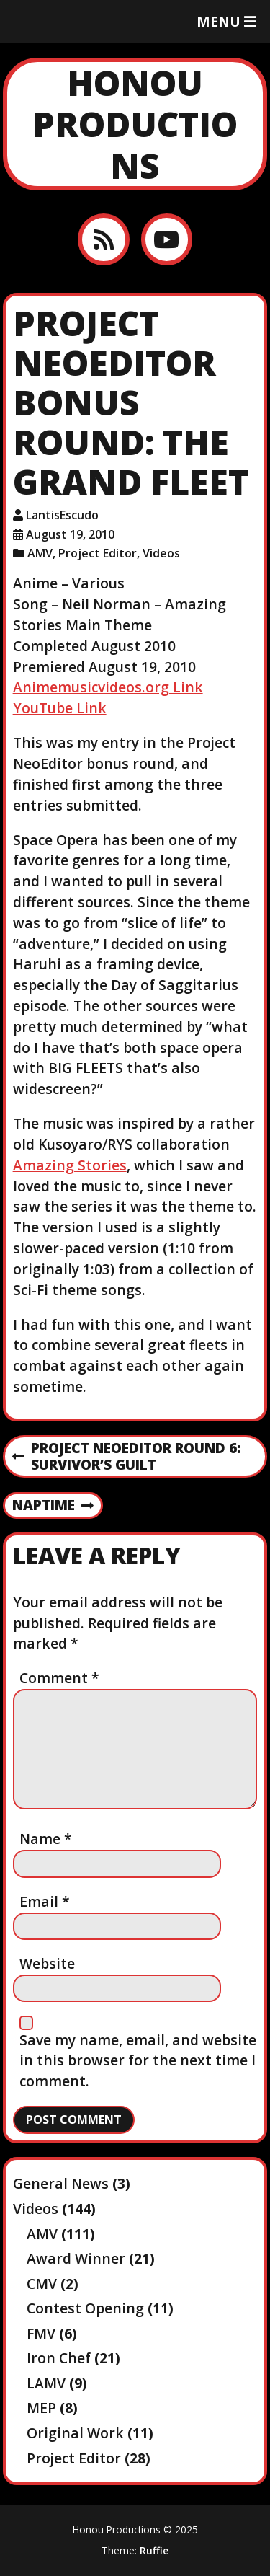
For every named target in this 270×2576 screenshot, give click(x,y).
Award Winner (76, 2258)
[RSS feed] (103, 239)
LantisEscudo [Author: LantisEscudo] (62, 515)
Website (47, 1963)
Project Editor (97, 553)
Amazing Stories (70, 1165)
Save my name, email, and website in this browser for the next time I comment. (137, 2060)
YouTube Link (60, 708)
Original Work (75, 2433)
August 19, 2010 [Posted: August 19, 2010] (70, 534)
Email (44, 1901)
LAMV (46, 2383)
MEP (41, 2407)
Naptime (53, 1506)
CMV (42, 2283)
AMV (40, 553)
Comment (59, 1678)
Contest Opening (85, 2308)
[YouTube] (166, 239)
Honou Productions (135, 124)
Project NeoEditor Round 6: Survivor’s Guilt (127, 1457)
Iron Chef (59, 2358)
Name (45, 1838)
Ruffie (154, 2550)
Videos (161, 553)
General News (61, 2183)
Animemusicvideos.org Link (108, 687)
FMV (41, 2333)
